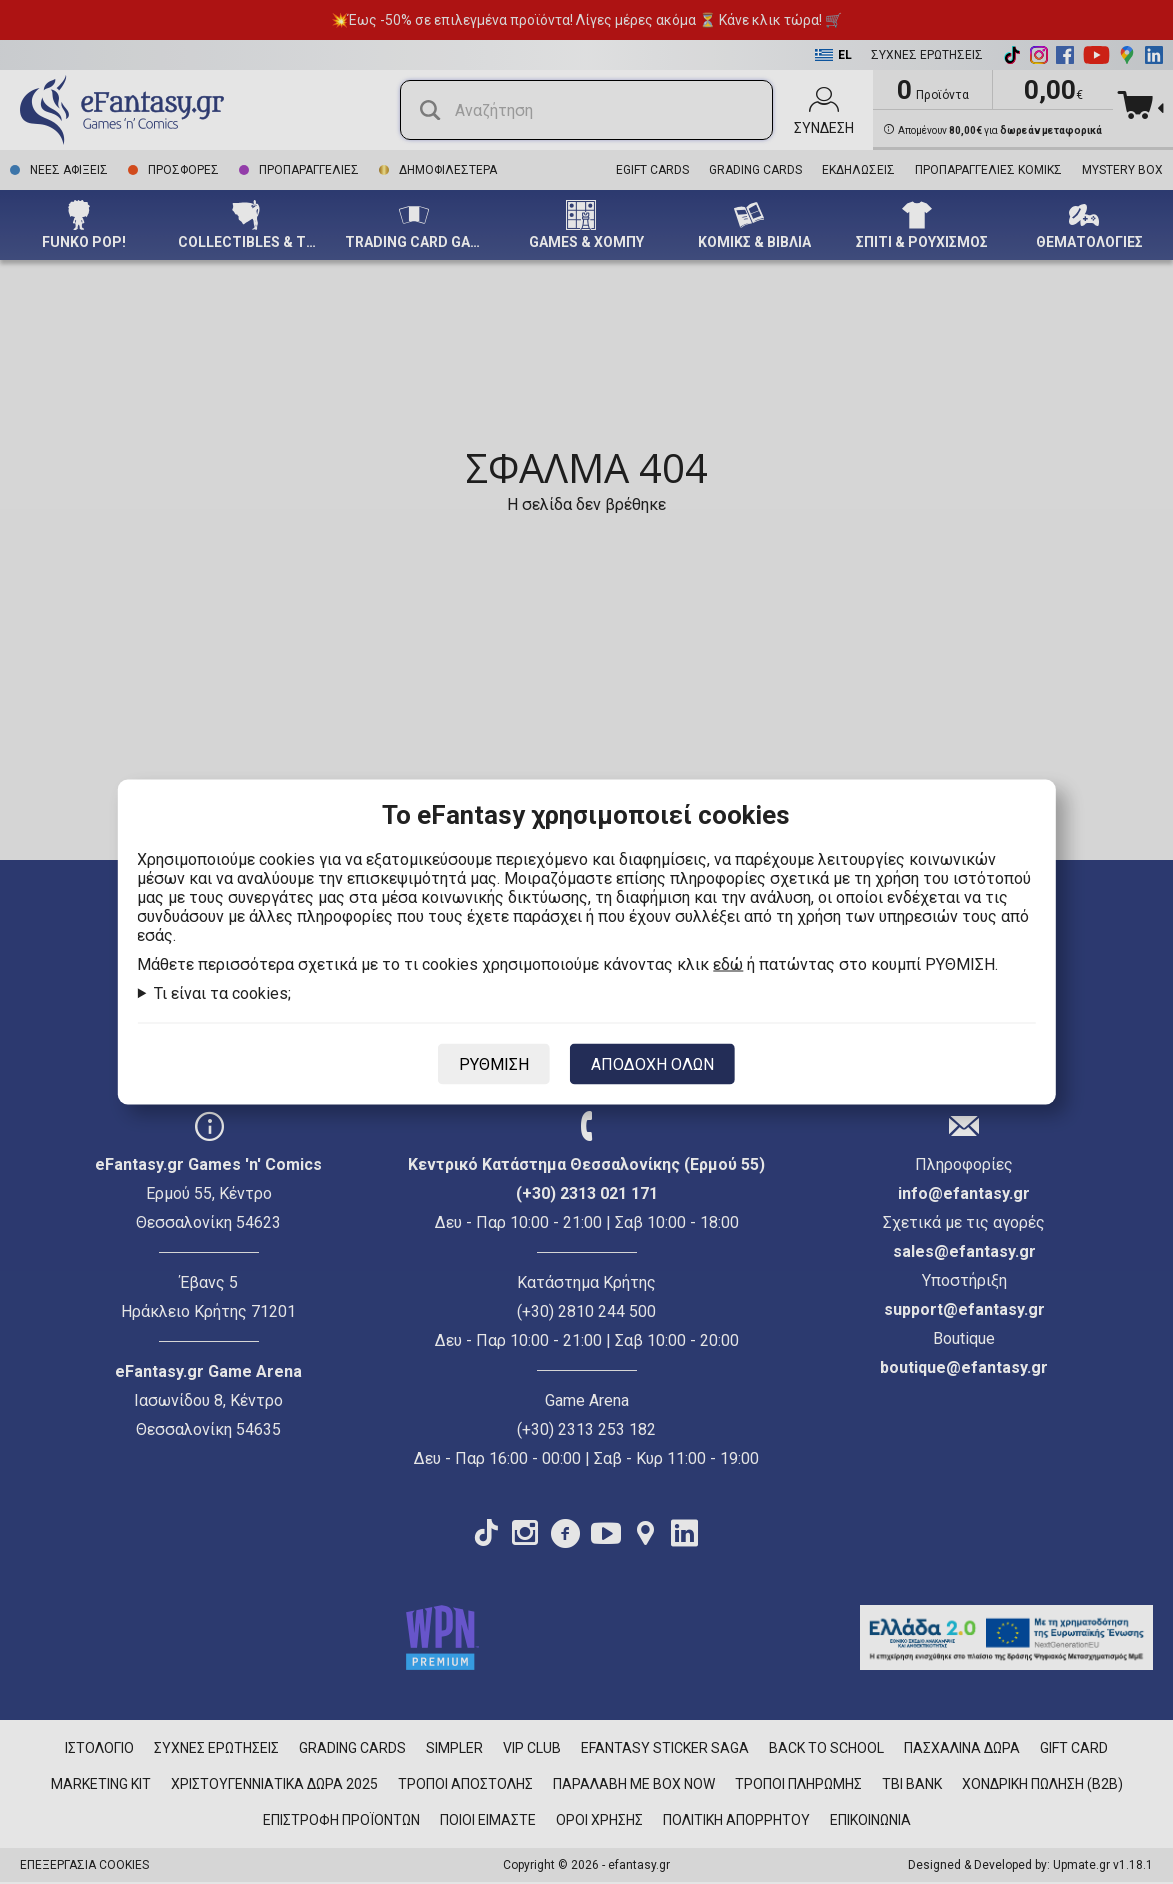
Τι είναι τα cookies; (222, 993)
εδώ (728, 964)
